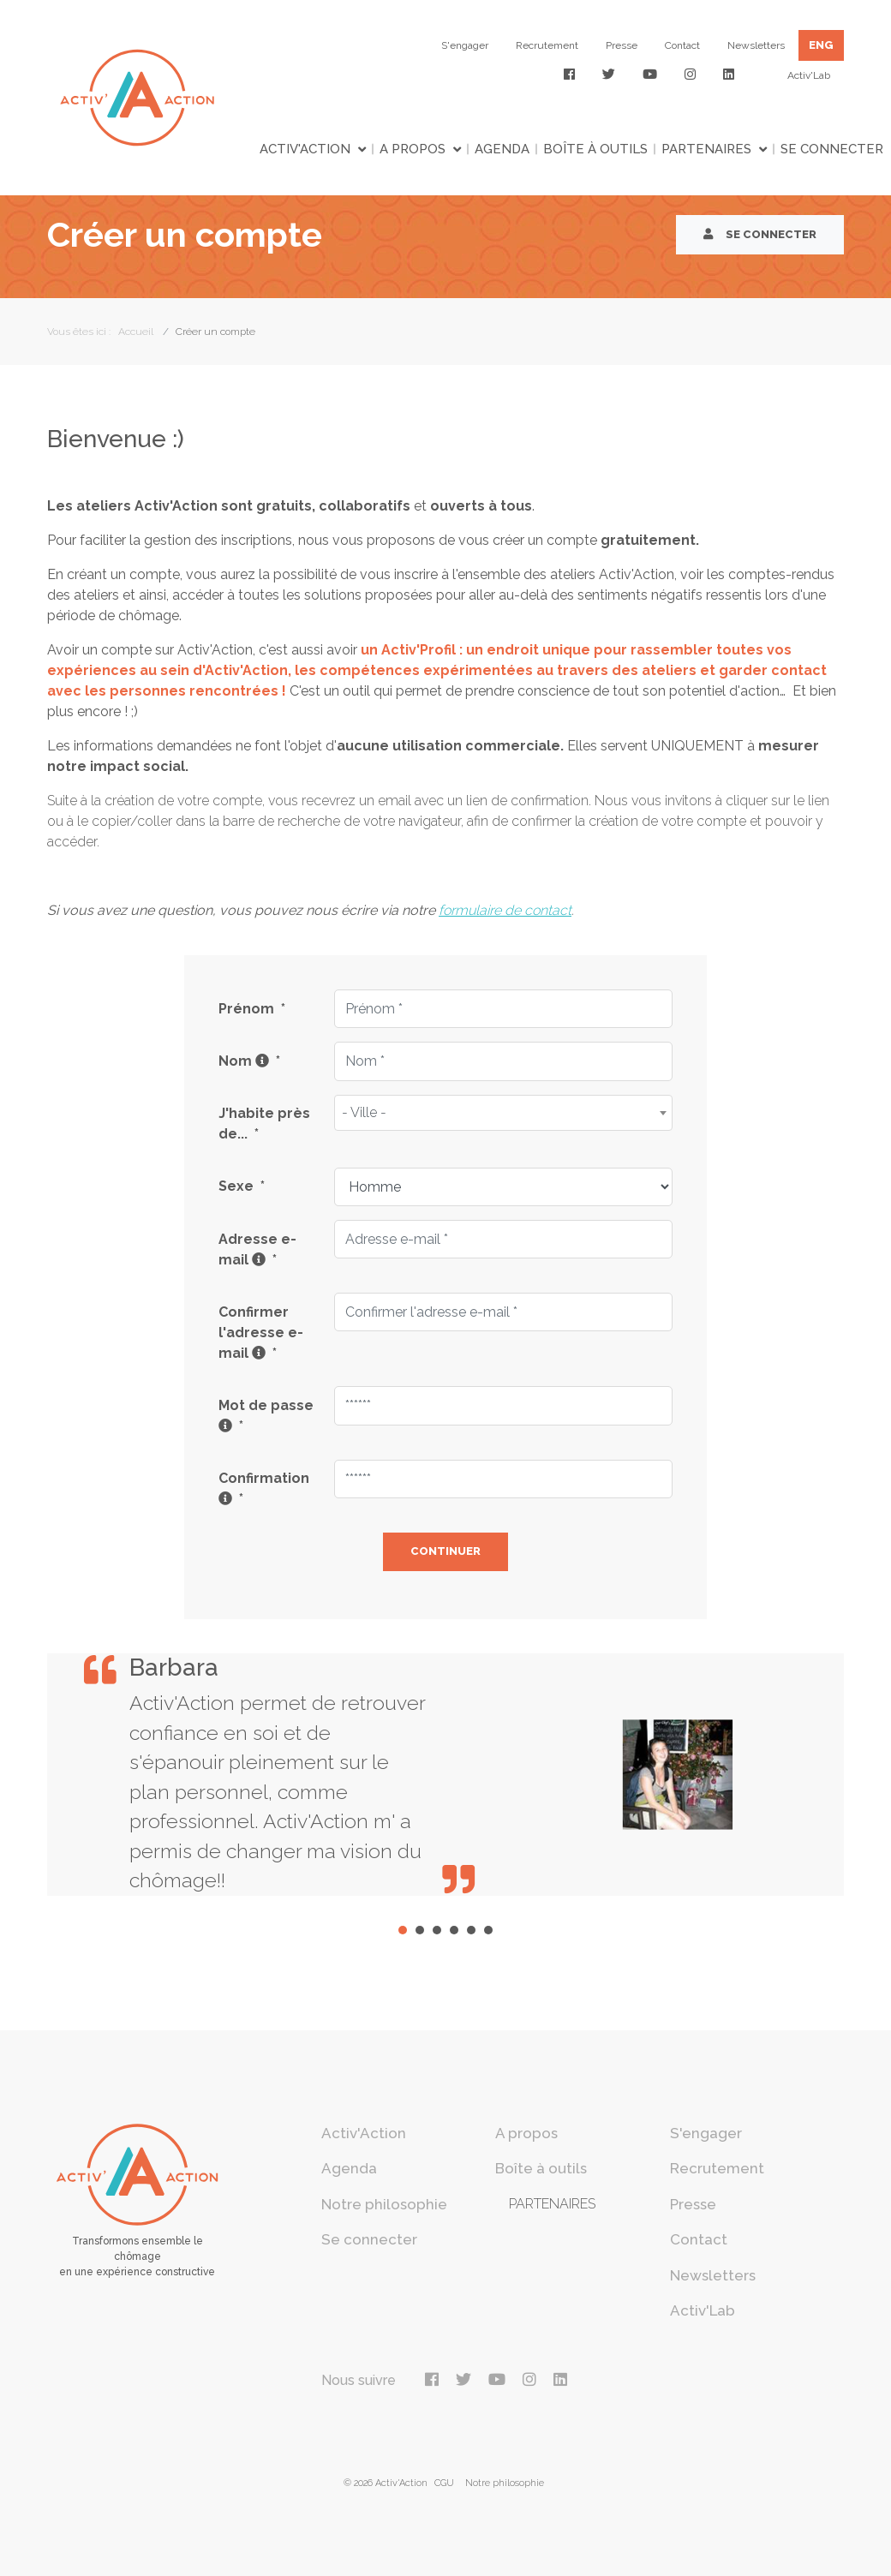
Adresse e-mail (257, 1249)
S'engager (464, 45)
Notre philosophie (384, 2204)
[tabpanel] (445, 1774)
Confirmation (263, 1488)
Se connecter (831, 149)
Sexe (241, 1186)
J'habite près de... (264, 1123)
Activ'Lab (808, 75)
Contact (682, 45)
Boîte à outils (595, 149)
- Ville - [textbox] (364, 1112)
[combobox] (503, 1113)
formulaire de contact (505, 910)
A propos (413, 149)
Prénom (251, 1009)
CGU (444, 2483)
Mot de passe (266, 1415)
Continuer (445, 1551)
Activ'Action (305, 149)
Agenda (502, 149)
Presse (621, 45)
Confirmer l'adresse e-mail (260, 1332)
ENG (821, 45)
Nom (249, 1061)
